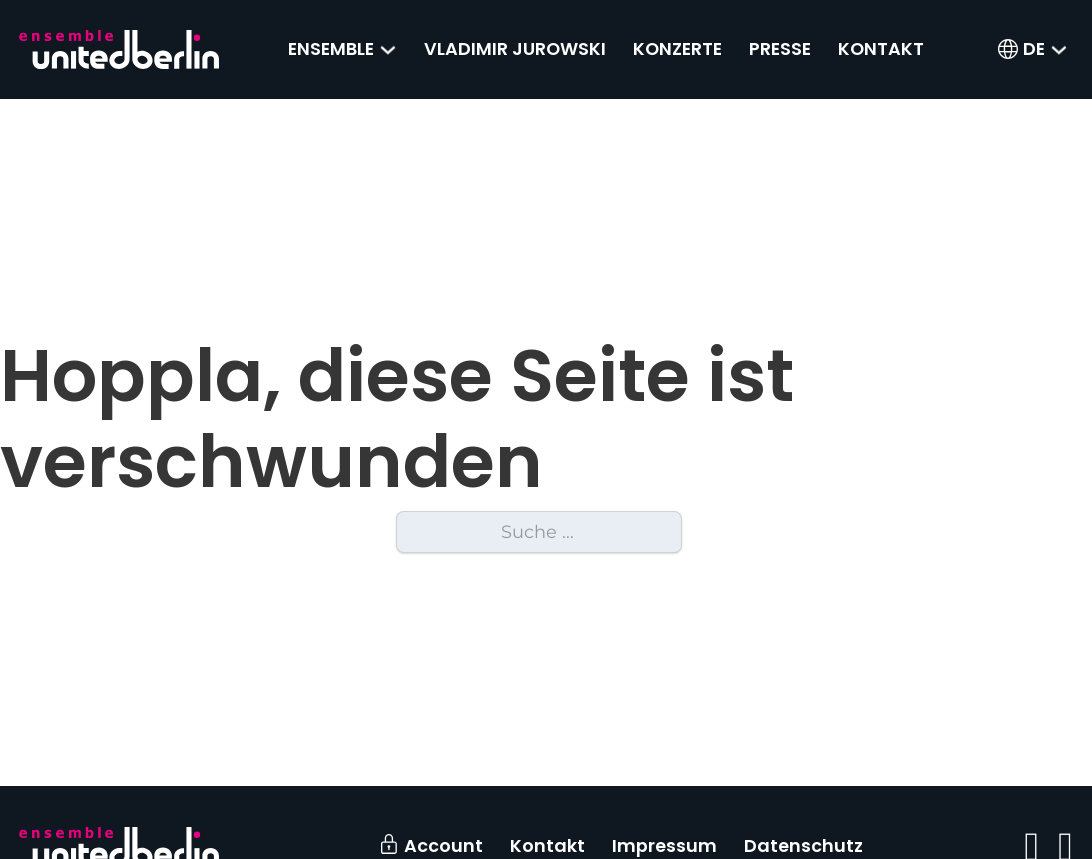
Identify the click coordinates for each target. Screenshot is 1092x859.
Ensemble (331, 49)
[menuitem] (1034, 49)
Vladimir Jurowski (515, 49)
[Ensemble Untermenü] (388, 50)
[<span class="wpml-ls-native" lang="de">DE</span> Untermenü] (1059, 50)
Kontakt (881, 49)
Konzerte (677, 49)
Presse (780, 49)
